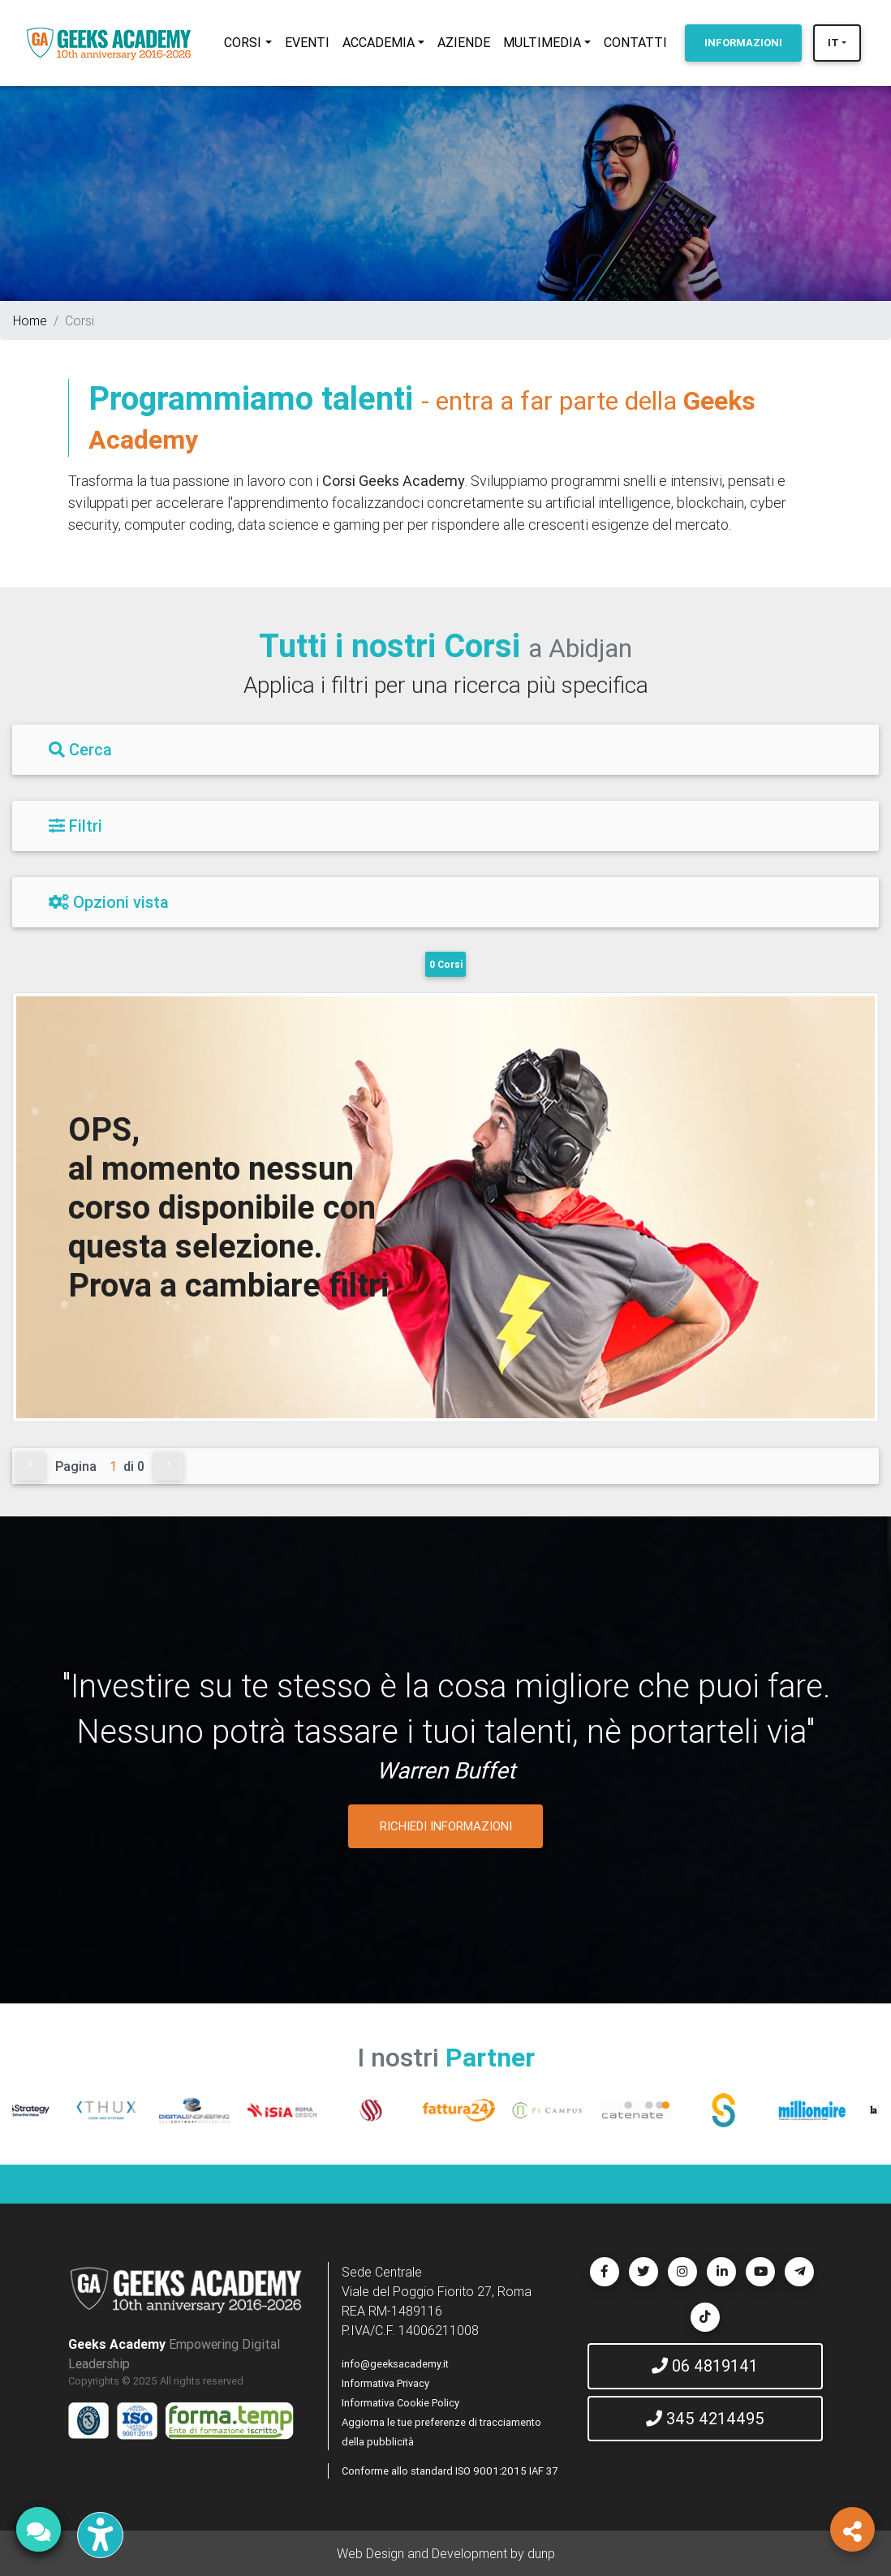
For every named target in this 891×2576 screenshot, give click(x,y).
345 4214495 (705, 2418)
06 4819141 (705, 2365)
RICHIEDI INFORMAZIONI (446, 1826)
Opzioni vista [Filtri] (109, 902)
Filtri (75, 825)
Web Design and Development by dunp (446, 2553)
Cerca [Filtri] (80, 749)
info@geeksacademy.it (395, 2364)
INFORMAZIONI (743, 42)
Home (30, 320)
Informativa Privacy (385, 2383)
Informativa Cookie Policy (400, 2403)
